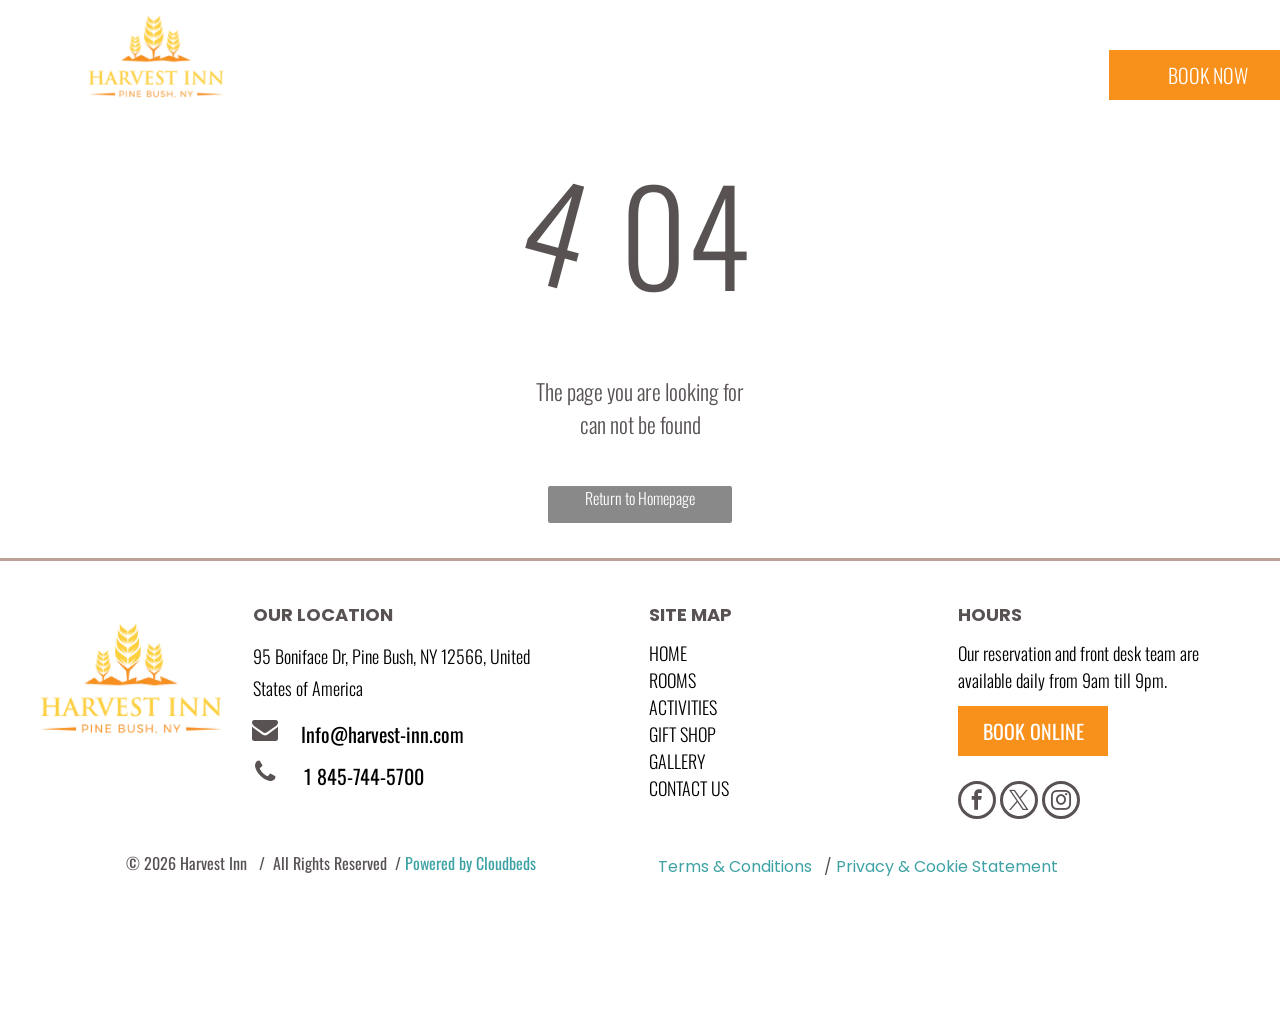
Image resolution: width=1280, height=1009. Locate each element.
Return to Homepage (640, 498)
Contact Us (689, 788)
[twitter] (1019, 802)
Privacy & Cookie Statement (947, 866)
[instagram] (1061, 802)
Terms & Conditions (735, 866)
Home (668, 653)
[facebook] (977, 802)
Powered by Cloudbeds (470, 863)
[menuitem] (336, 81)
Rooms (672, 680)
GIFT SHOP (682, 734)
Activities (683, 707)
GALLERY (677, 761)
